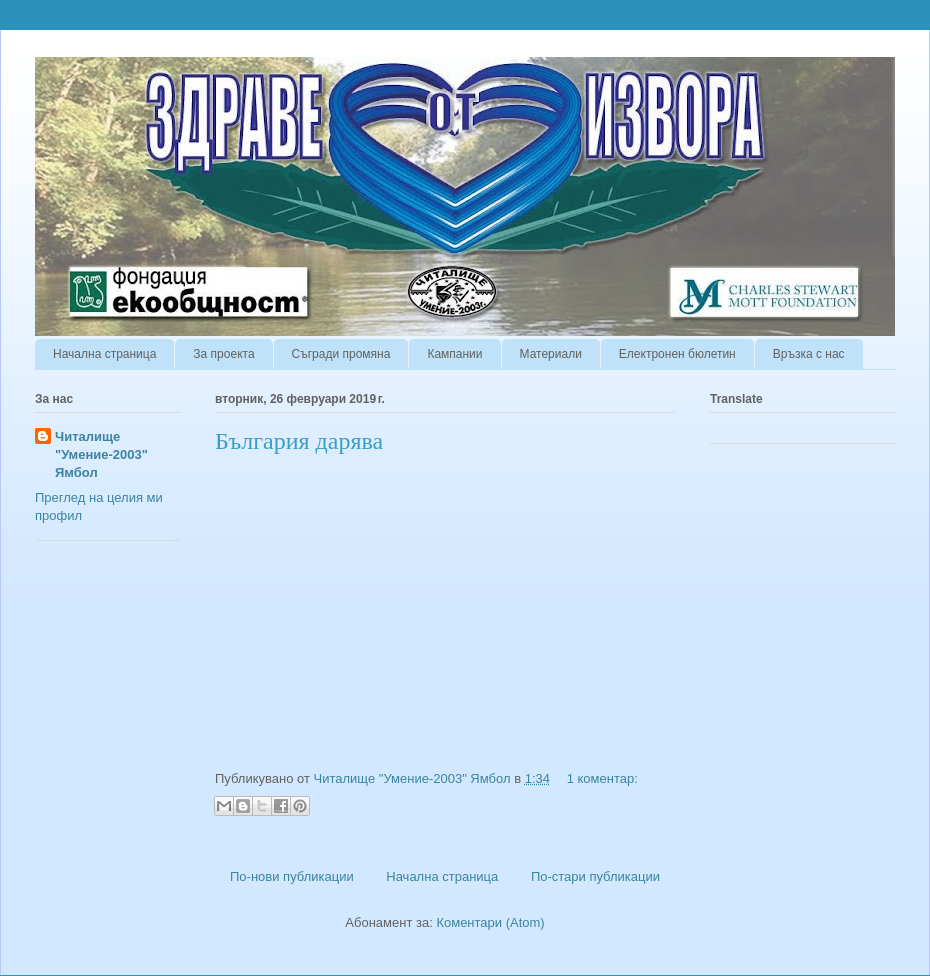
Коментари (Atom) (490, 922)
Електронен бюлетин (677, 354)
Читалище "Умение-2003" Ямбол (101, 454)
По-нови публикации (292, 876)
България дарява (299, 441)
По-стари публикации (595, 876)
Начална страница (104, 354)
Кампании (454, 354)
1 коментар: (602, 778)
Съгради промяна (341, 354)
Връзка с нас (809, 354)
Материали (551, 354)
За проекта (223, 354)
